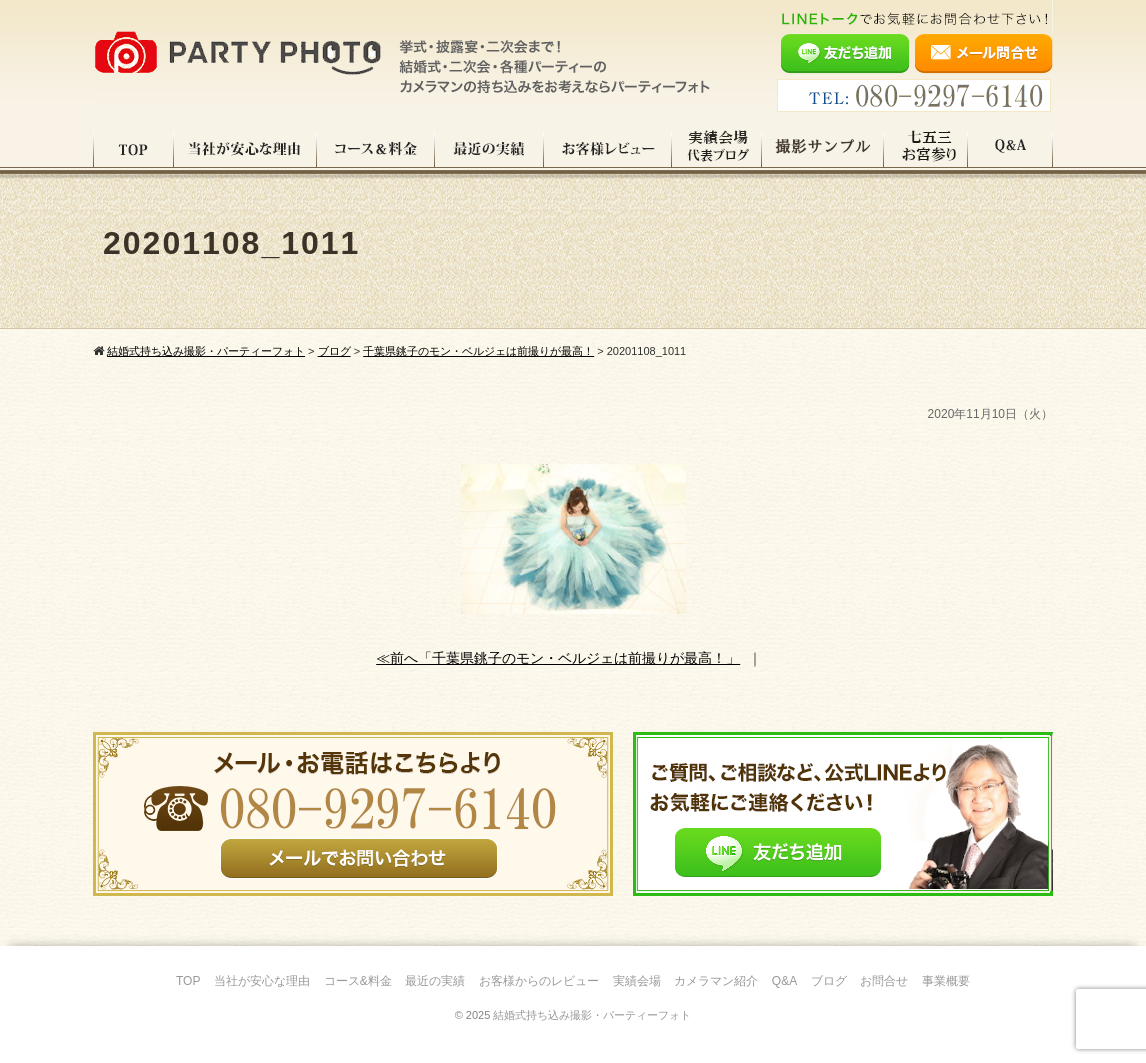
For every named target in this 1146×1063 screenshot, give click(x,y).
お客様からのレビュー (539, 981)
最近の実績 (489, 149)
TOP (133, 149)
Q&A (1010, 149)
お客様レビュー (608, 149)
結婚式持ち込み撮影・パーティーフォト (592, 1015)
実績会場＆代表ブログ (717, 149)
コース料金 (376, 149)
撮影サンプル (823, 149)
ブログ (829, 981)
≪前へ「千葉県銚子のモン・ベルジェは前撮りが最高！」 (558, 658)
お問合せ (884, 981)
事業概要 (946, 981)
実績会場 (637, 981)
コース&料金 (358, 981)
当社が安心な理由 (245, 149)
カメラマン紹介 (716, 981)
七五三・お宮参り (926, 149)
